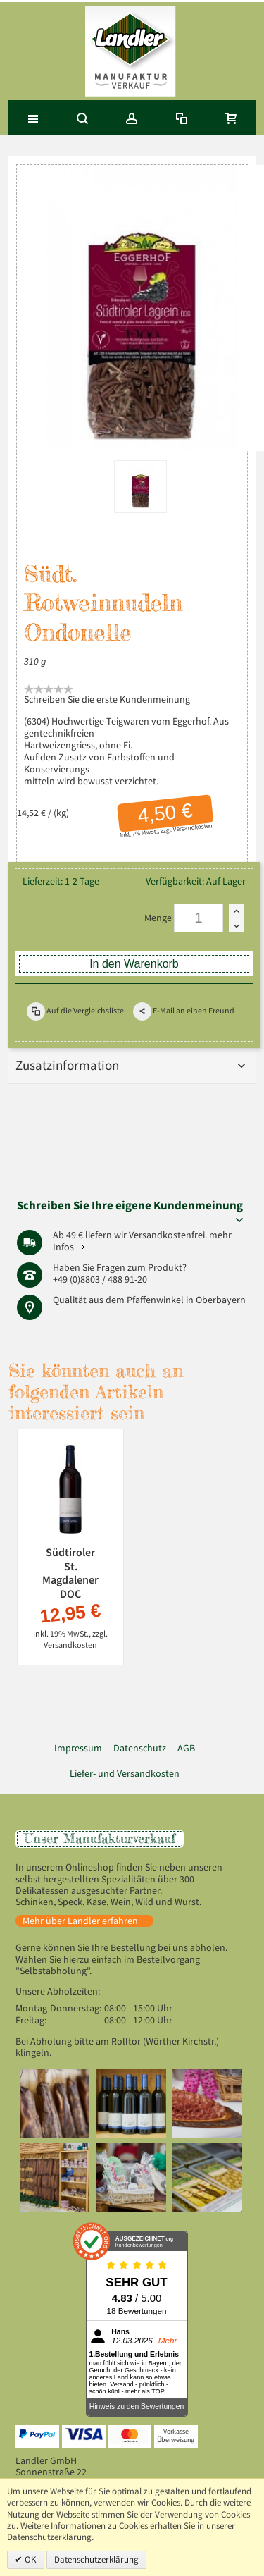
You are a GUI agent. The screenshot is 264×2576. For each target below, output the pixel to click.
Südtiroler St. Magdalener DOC (70, 1573)
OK (30, 2559)
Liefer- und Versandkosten (125, 1774)
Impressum (78, 1748)
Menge (158, 918)
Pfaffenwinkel (155, 1300)
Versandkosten (193, 827)
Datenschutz (139, 1748)
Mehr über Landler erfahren (80, 1921)
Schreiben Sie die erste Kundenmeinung (107, 699)
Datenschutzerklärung (96, 2559)
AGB (186, 1748)
